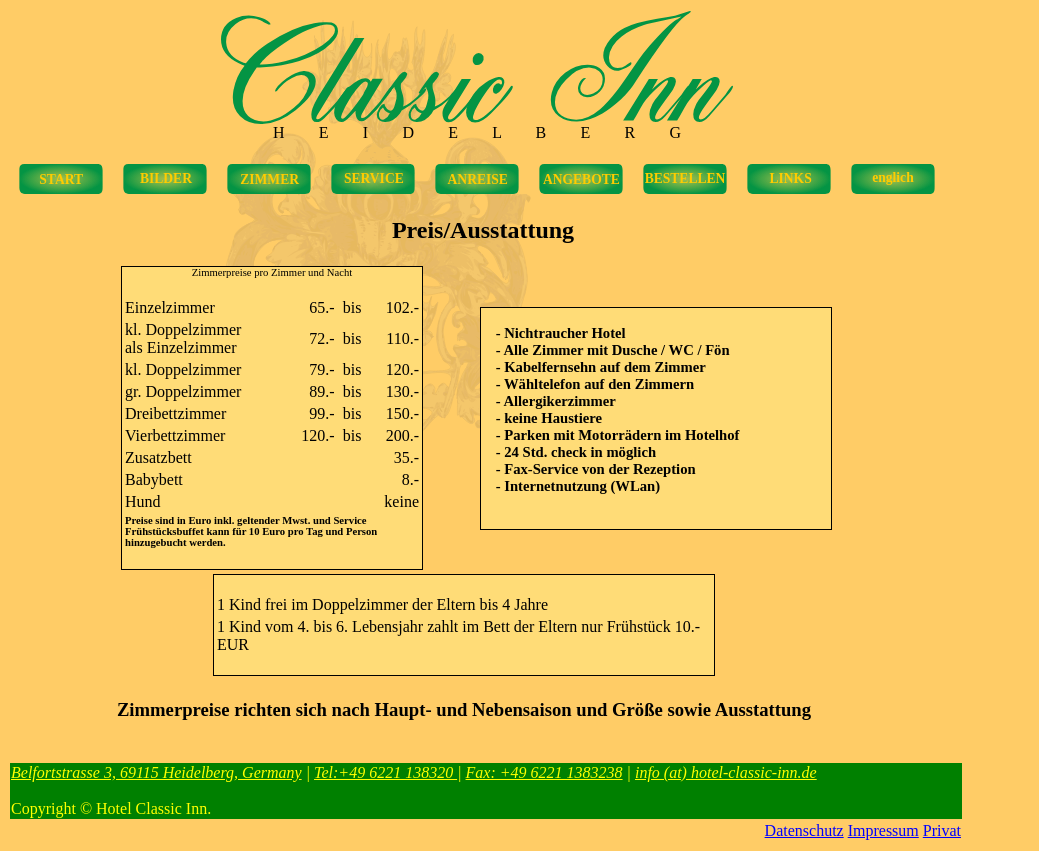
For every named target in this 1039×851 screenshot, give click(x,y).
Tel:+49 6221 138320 (385, 772)
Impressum (883, 830)
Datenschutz (804, 830)
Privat (942, 830)
